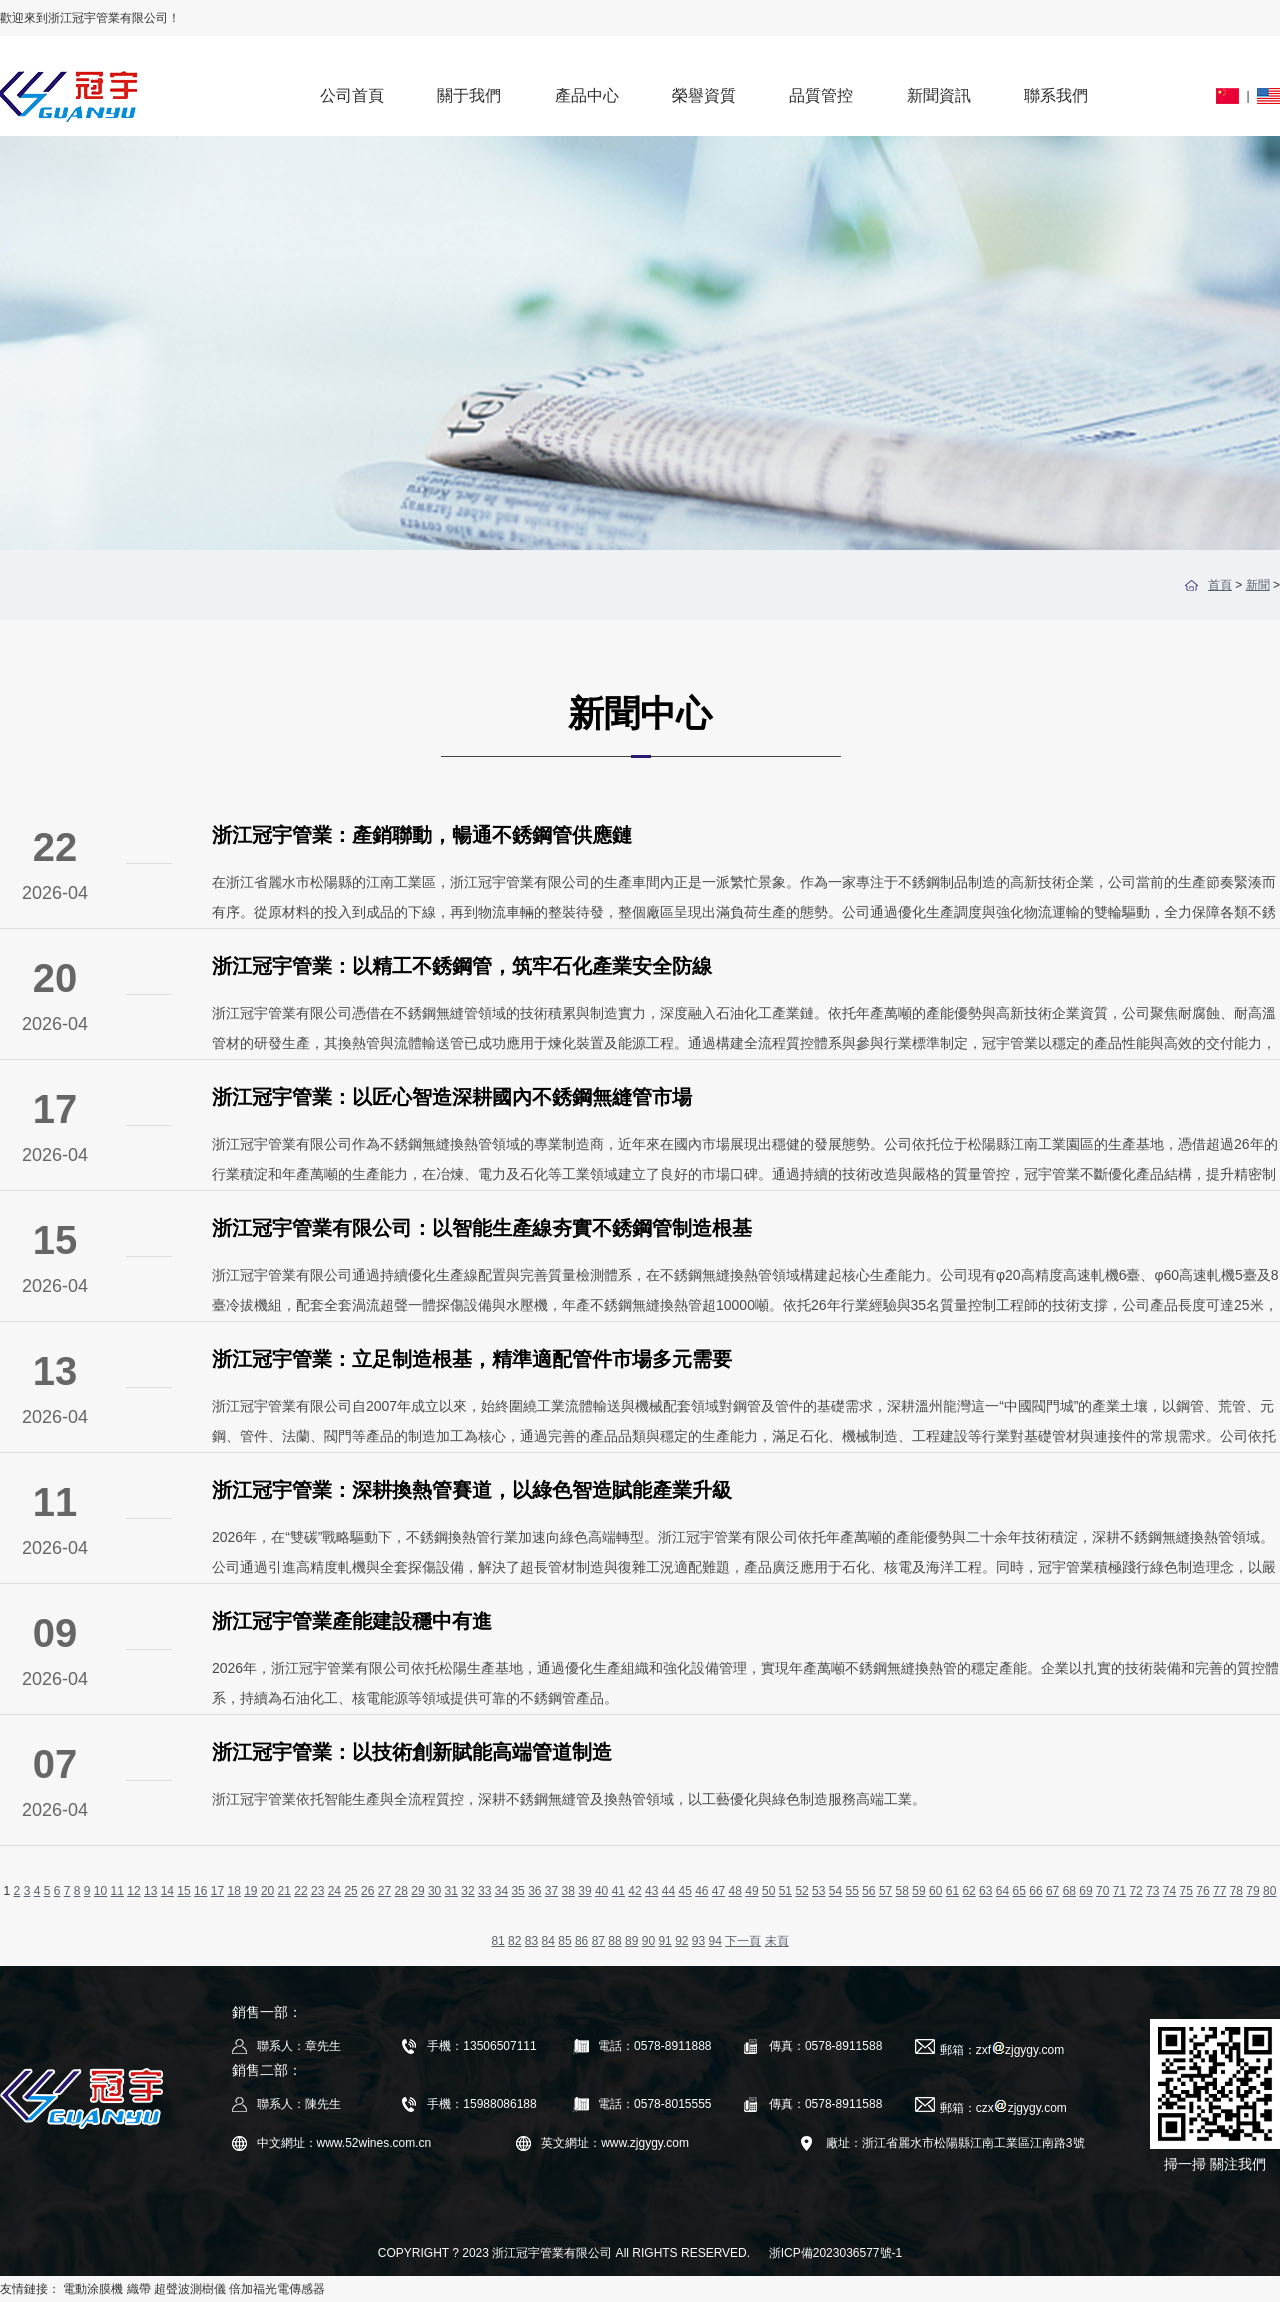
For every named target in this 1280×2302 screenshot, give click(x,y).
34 (501, 1891)
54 (835, 1891)
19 (250, 1891)
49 (751, 1891)
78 (1236, 1891)
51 (785, 1891)
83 (531, 1941)
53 (818, 1891)
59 (918, 1891)
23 (317, 1891)
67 (1052, 1891)
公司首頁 (352, 95)
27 (384, 1891)
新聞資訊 (939, 95)
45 (684, 1891)
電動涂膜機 (93, 2289)
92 (681, 1941)
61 (952, 1891)
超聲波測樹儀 (190, 2289)
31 (451, 1891)
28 (401, 1891)
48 (735, 1891)
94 (715, 1941)
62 (968, 1891)
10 (100, 1891)
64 (1002, 1891)
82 (514, 1941)
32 (467, 1891)
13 (150, 1891)
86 (581, 1941)
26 (367, 1891)
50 (768, 1891)
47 (718, 1891)
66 (1035, 1891)
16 (200, 1891)
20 (267, 1891)
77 (1219, 1891)
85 (564, 1941)
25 (350, 1891)
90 (648, 1941)
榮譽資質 (704, 95)
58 (902, 1891)
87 (598, 1941)
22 (300, 1891)
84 (548, 1941)
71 (1119, 1891)
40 (601, 1891)
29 (417, 1891)
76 (1202, 1891)
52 (801, 1891)
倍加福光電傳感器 (277, 2289)
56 (868, 1891)
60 (935, 1891)
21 (284, 1891)
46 (701, 1891)
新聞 (1258, 585)
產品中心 (587, 95)
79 (1252, 1891)
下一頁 (743, 1941)
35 (517, 1891)
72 (1135, 1891)
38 (568, 1891)
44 (668, 1891)
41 (618, 1891)
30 (434, 1891)
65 (1019, 1891)
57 (885, 1891)
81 (497, 1941)
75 (1186, 1891)
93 (698, 1941)
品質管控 (821, 95)
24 (334, 1891)
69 (1085, 1891)
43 (651, 1891)
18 (233, 1891)
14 (167, 1891)
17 (217, 1891)
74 (1169, 1891)
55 (851, 1891)
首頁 (1220, 585)
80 (1269, 1891)
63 (985, 1891)
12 (133, 1891)
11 (117, 1891)
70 (1102, 1891)
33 (484, 1891)
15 (183, 1891)
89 (631, 1941)
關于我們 (469, 95)
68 (1069, 1891)
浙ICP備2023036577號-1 (835, 2253)
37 (551, 1891)
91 (664, 1941)
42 (634, 1891)
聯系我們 (1056, 95)
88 (614, 1941)
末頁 (777, 1941)
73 (1152, 1891)
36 (534, 1891)
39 (584, 1891)
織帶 (139, 2289)
